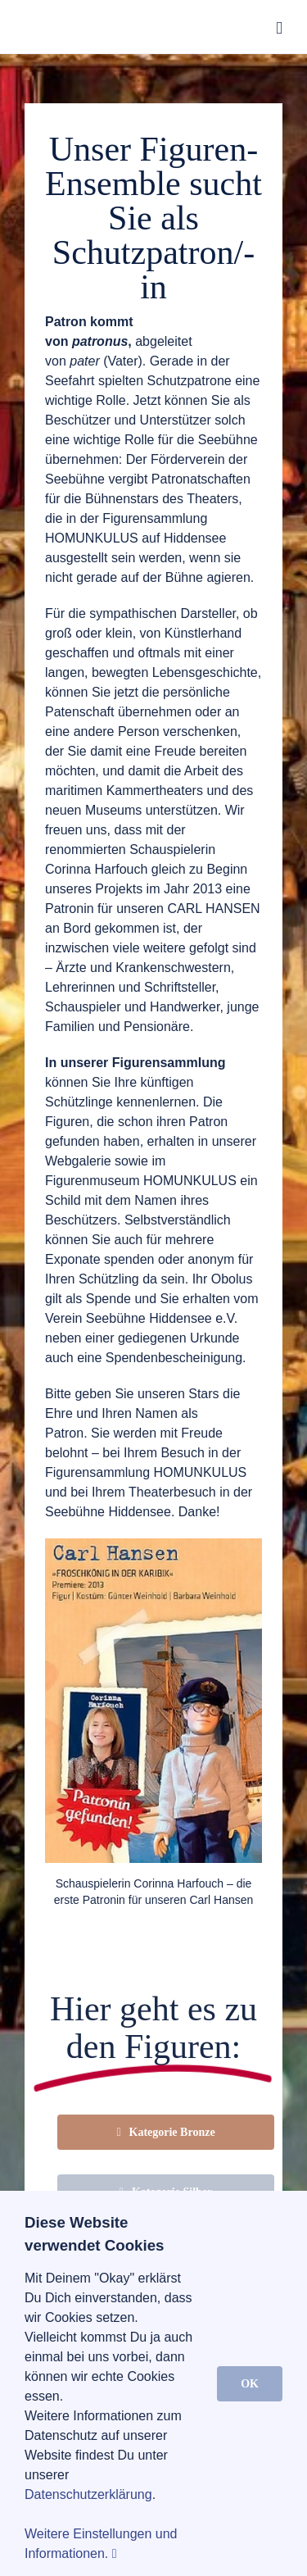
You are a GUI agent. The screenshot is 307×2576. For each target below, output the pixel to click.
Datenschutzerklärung (88, 2494)
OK (250, 2384)
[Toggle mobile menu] (279, 28)
